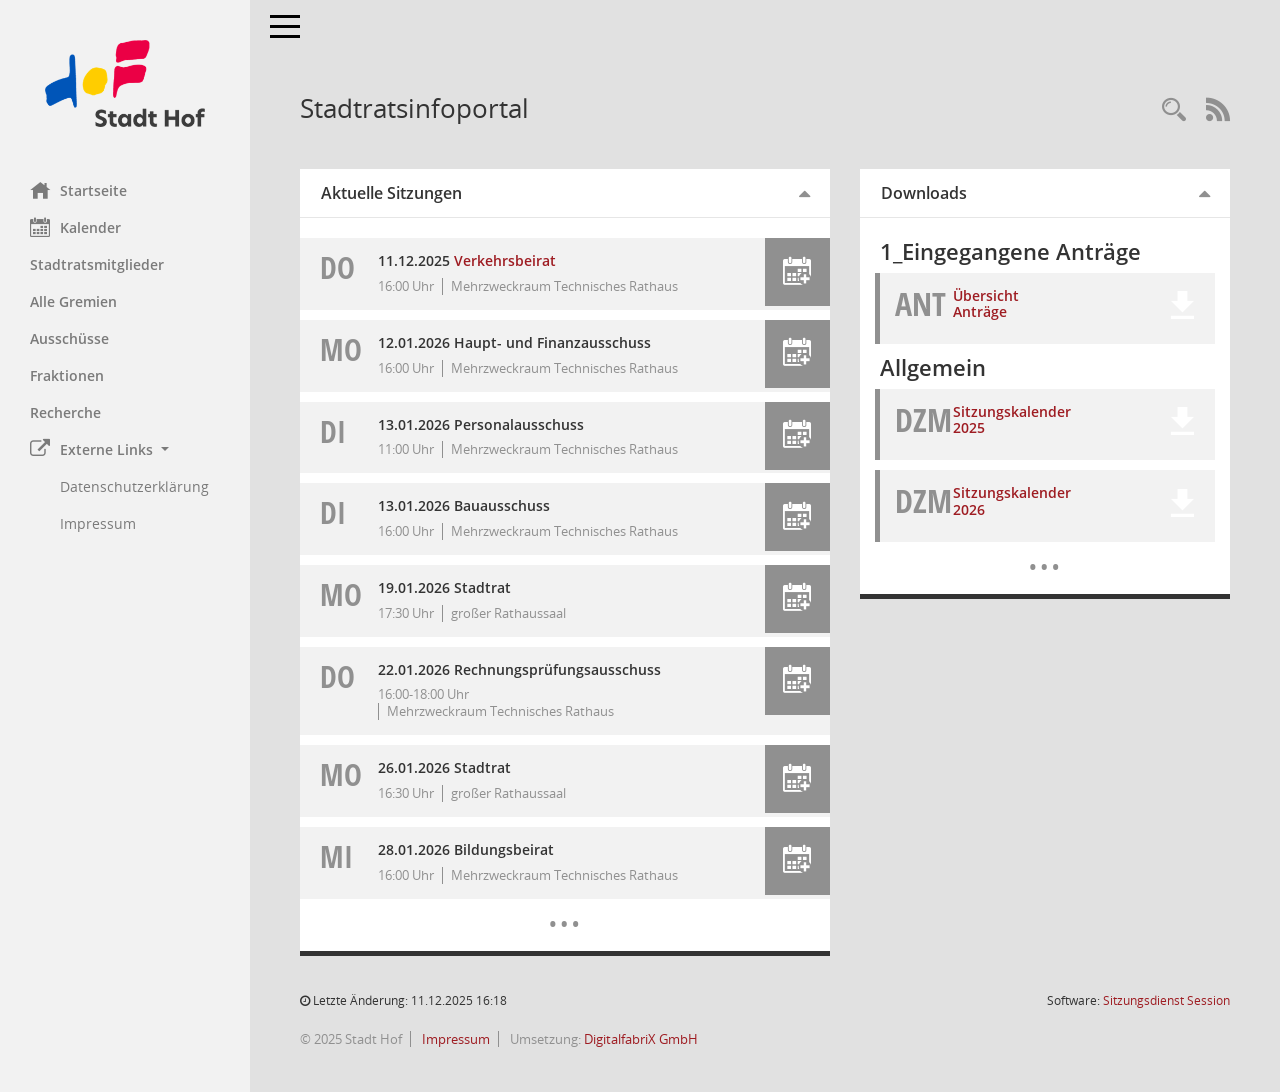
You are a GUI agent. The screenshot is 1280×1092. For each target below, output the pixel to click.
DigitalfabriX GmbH (641, 1039)
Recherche (65, 412)
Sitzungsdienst (1166, 1000)
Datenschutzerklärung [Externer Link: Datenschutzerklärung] (134, 486)
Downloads (924, 193)
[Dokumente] (1044, 552)
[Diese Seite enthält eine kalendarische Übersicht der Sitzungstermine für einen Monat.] (564, 909)
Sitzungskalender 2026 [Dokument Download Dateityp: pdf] (1012, 501)
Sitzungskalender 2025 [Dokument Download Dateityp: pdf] (1012, 420)
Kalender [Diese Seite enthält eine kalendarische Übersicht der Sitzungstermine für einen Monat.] (75, 227)
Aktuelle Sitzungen (391, 193)
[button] (125, 449)
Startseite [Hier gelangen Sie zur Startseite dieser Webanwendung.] (78, 190)
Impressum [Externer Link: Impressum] (98, 523)
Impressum (454, 1039)
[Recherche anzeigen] (1174, 110)
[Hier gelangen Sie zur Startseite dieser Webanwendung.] (125, 83)
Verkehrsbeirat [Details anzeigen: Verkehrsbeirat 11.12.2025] (505, 260)
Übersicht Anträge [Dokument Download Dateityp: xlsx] (986, 304)
